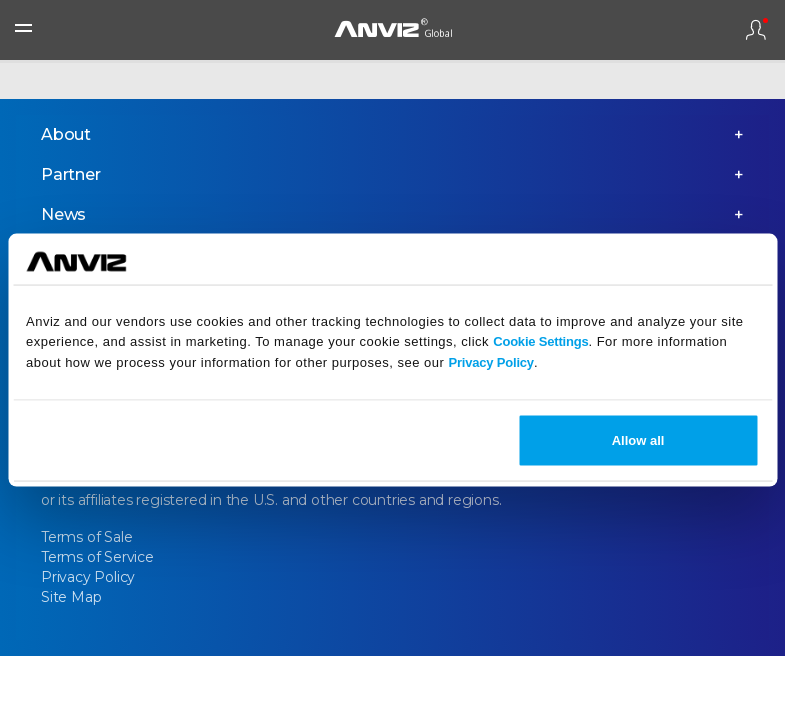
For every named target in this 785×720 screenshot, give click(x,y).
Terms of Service (97, 557)
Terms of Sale (86, 537)
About (66, 134)
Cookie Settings (540, 341)
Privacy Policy (491, 362)
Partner (71, 174)
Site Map (71, 597)
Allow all (638, 439)
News (63, 214)
